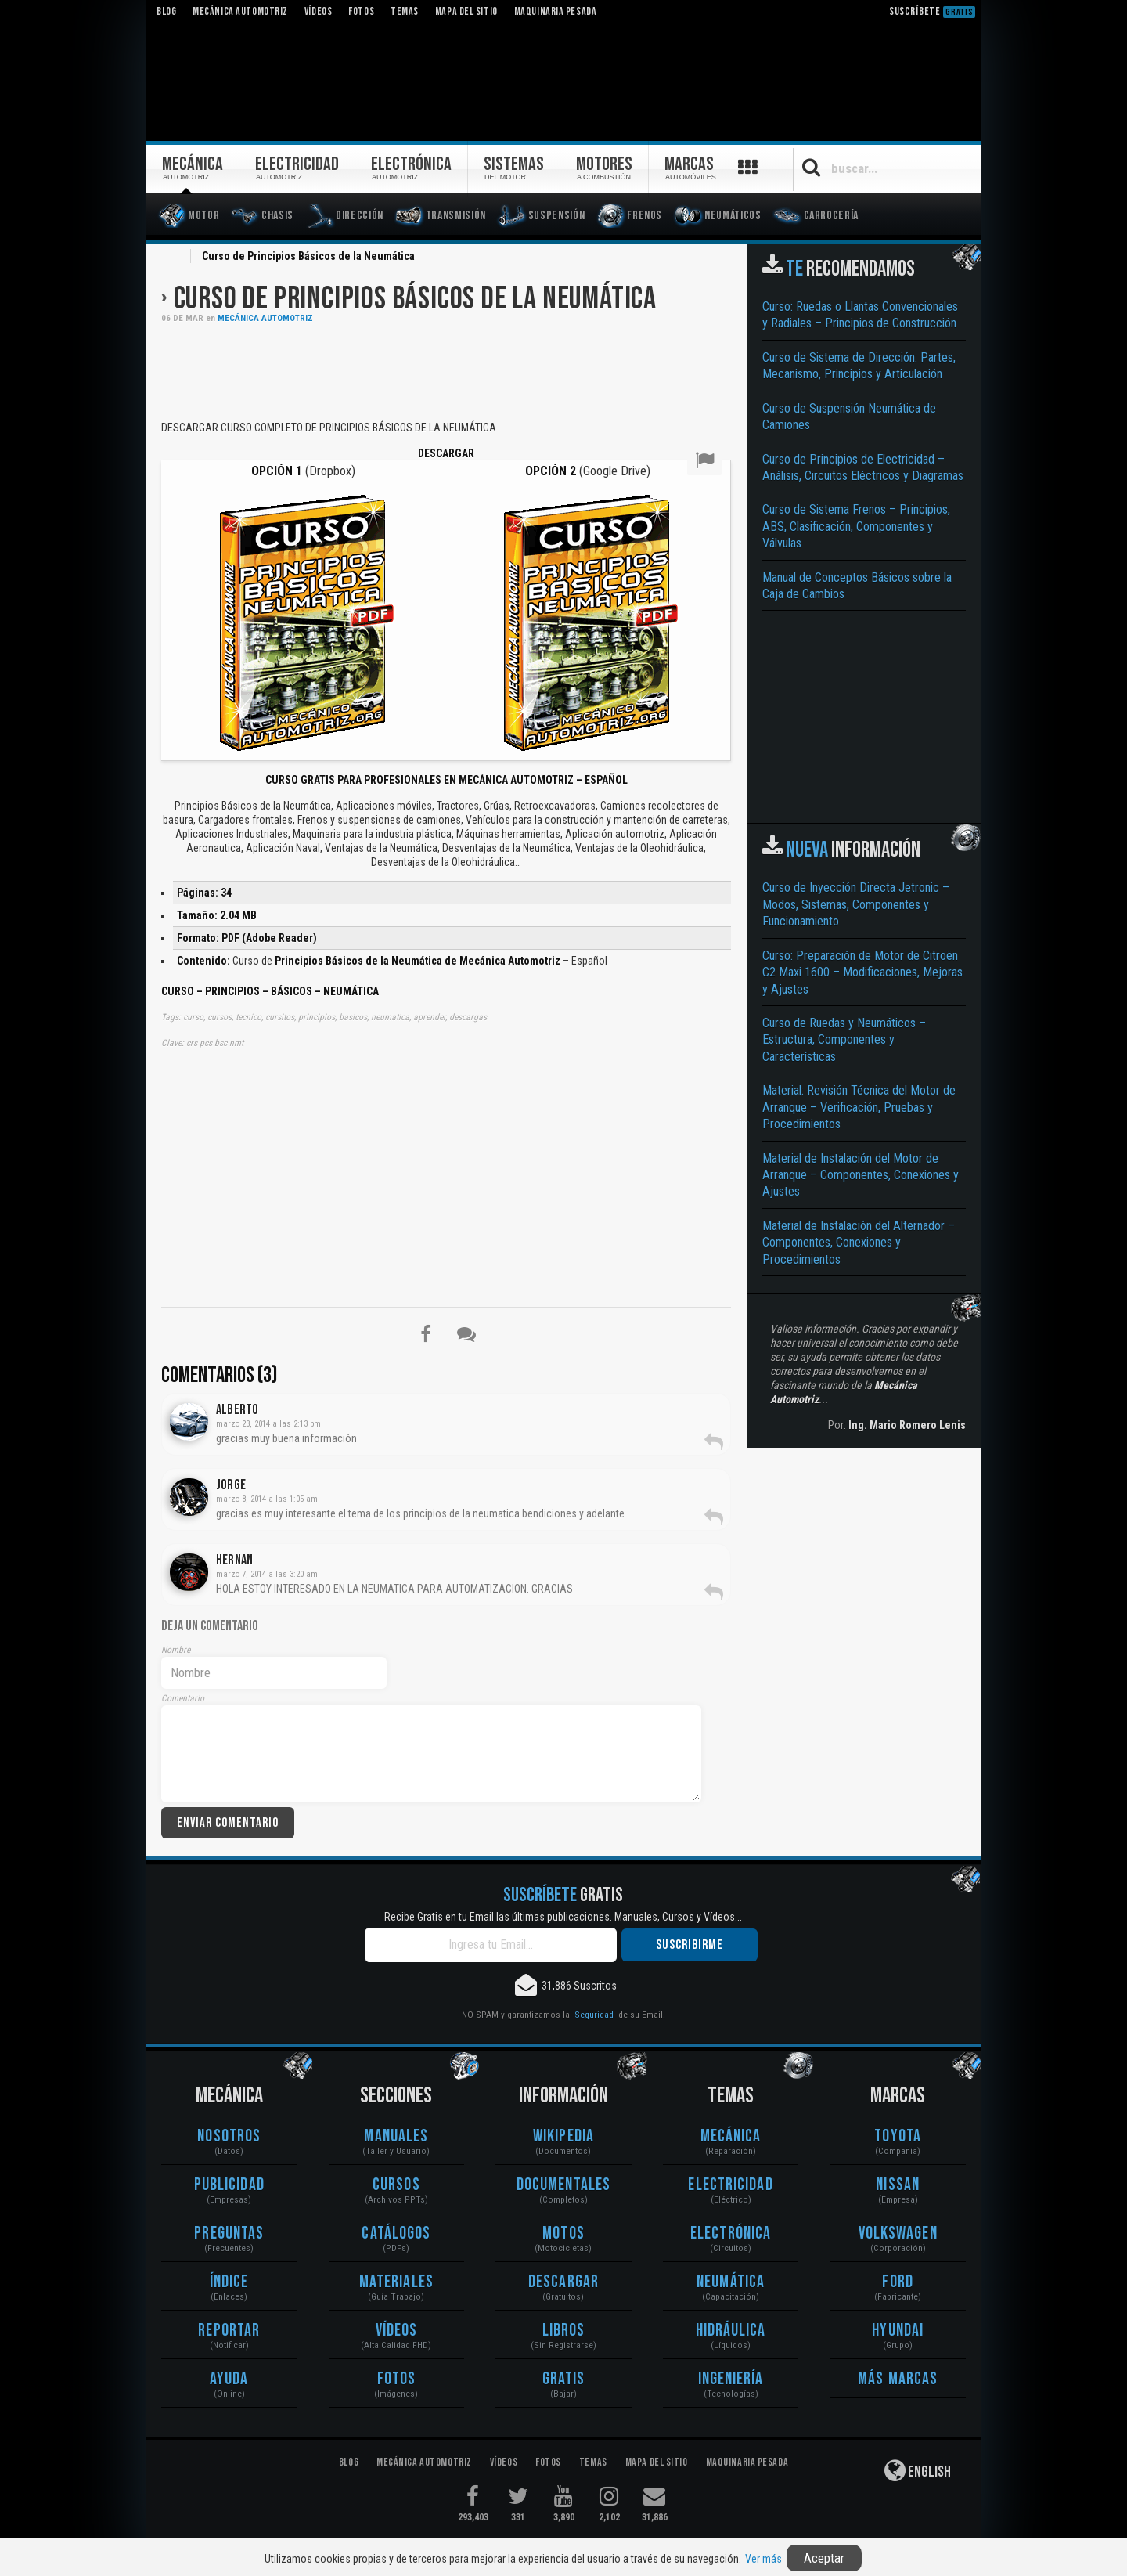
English (917, 2470)
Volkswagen (898, 2233)
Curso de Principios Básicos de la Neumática (415, 299)
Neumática (731, 2282)
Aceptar (824, 2558)
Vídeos (397, 2330)
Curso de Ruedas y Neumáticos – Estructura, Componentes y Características (844, 1040)
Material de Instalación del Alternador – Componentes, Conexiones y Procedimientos (858, 1242)
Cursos (396, 2184)
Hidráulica (731, 2330)
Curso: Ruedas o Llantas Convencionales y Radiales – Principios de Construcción (860, 314)
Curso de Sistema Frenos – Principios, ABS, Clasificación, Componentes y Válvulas (856, 526)
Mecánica (731, 2136)
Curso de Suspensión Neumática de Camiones (849, 416)
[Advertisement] (446, 370)
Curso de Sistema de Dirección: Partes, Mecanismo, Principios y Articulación (859, 365)
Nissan (898, 2184)
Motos (563, 2233)
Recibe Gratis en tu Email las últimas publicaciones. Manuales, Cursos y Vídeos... (563, 1916)
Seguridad (594, 2014)
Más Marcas (898, 2379)
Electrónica (730, 2233)
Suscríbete (932, 11)
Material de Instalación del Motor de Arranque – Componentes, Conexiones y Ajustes (860, 1175)
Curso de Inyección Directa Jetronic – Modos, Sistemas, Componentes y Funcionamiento (855, 904)
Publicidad (229, 2184)
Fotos (396, 2379)
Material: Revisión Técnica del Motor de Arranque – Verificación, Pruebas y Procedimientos (859, 1107)
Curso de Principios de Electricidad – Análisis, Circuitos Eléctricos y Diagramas (862, 467)
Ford (897, 2282)
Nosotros (229, 2136)
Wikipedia (563, 2136)
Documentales (563, 2184)
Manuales (396, 2136)
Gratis (563, 2379)
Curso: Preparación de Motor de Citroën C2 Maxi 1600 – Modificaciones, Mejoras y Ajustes (862, 972)
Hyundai (898, 2330)
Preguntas (229, 2233)
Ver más (763, 2559)
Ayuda (229, 2379)
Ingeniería (731, 2379)
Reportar (229, 2330)
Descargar (563, 2282)
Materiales (396, 2282)
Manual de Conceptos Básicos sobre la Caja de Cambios (857, 585)
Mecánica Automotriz (265, 318)
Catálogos (396, 2233)
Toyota (897, 2136)
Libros (563, 2330)
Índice (229, 2282)
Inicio (170, 257)
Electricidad (730, 2184)
